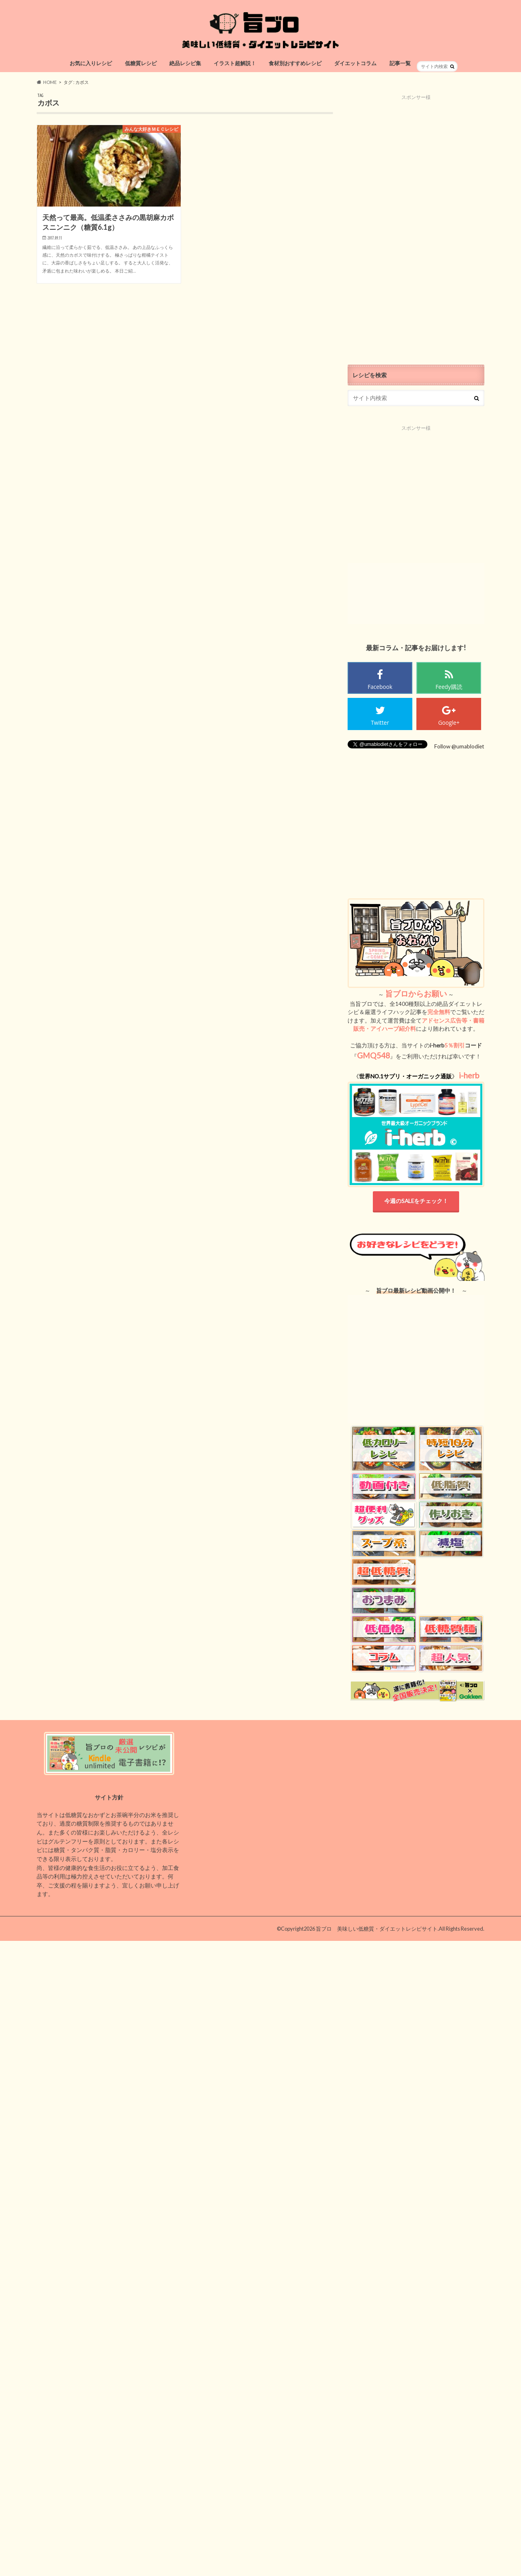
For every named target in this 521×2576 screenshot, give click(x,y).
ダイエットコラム (355, 63)
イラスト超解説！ (235, 63)
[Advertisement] (416, 223)
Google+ (449, 722)
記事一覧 (400, 63)
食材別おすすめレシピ (295, 63)
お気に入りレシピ (91, 63)
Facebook (380, 687)
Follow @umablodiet (459, 746)
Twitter (380, 722)
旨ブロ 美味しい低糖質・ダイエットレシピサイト (377, 1928)
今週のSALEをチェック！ (416, 1201)
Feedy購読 (449, 687)
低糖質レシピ (141, 63)
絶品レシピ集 (185, 63)
